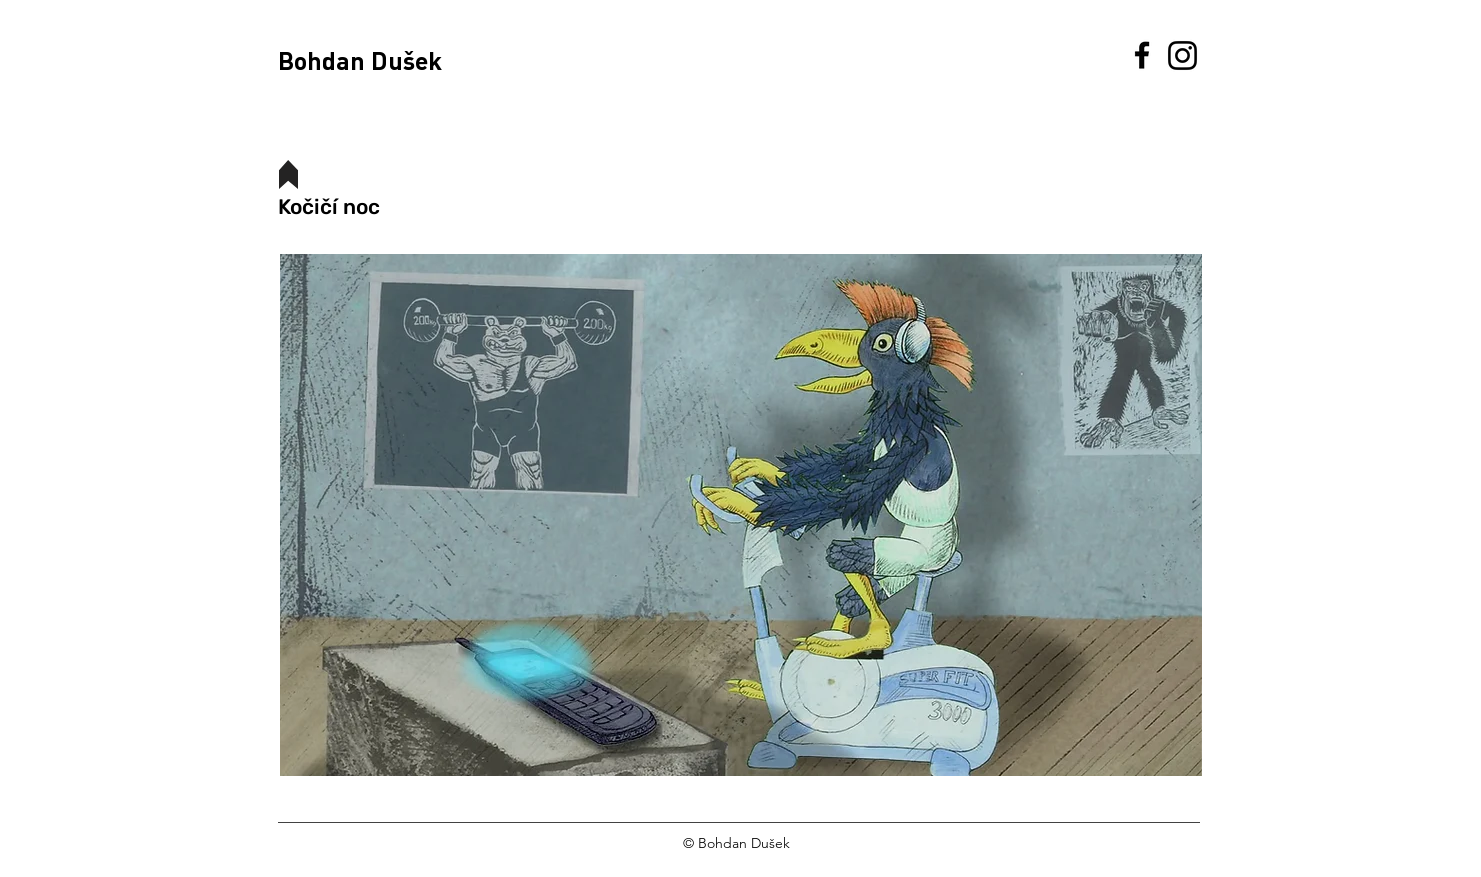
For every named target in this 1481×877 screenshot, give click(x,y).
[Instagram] (1182, 55)
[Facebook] (1142, 55)
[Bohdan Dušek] (381, 60)
